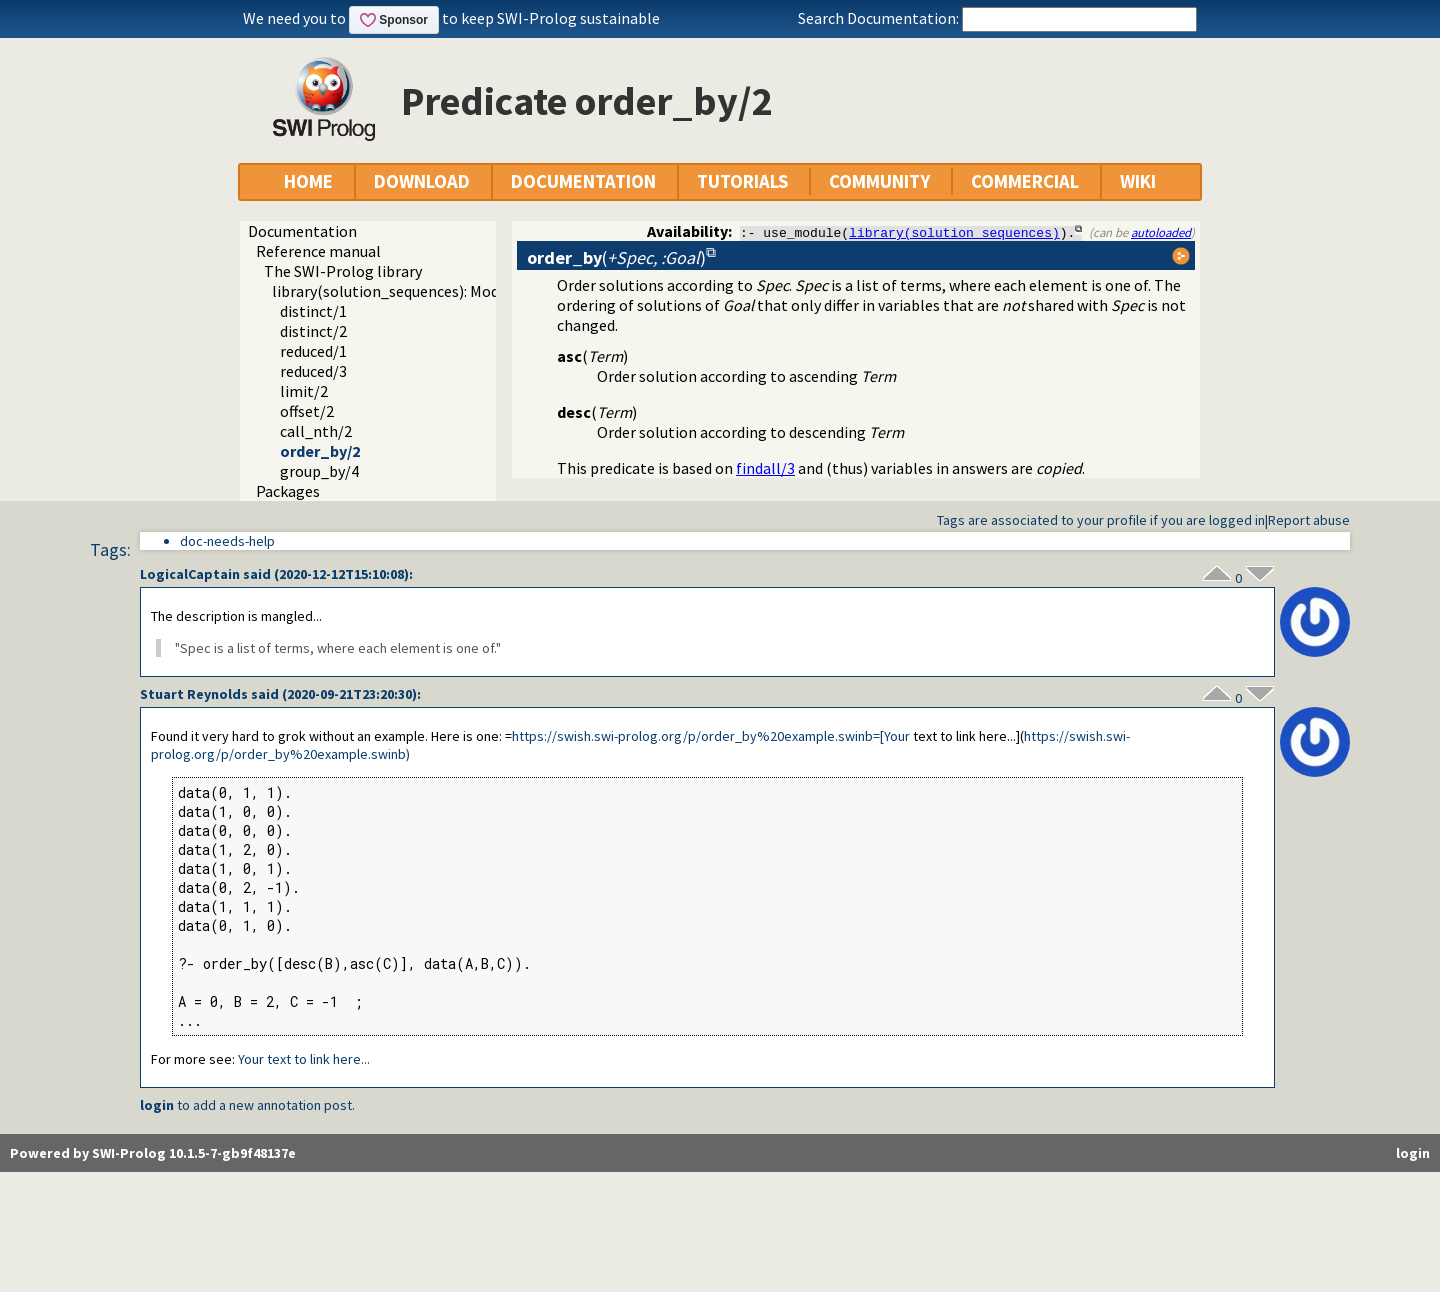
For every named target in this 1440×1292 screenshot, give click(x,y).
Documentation (302, 231)
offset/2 (307, 411)
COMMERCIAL (1025, 181)
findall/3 (765, 468)
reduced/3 (313, 371)
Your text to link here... (304, 1059)
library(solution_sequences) (954, 232)
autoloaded (1161, 232)
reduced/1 (313, 351)
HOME (308, 181)
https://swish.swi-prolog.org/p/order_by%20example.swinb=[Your (711, 736)
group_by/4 (319, 471)
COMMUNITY (879, 181)
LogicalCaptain (190, 574)
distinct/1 (313, 311)
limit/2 (304, 391)
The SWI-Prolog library (343, 271)
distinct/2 (313, 331)
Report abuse (1309, 520)
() (616, 257)
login (157, 1105)
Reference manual (318, 251)
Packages (288, 491)
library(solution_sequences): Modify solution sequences (461, 291)
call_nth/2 (316, 431)
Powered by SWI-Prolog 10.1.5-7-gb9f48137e (153, 1153)
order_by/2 (320, 451)
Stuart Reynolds (194, 694)
